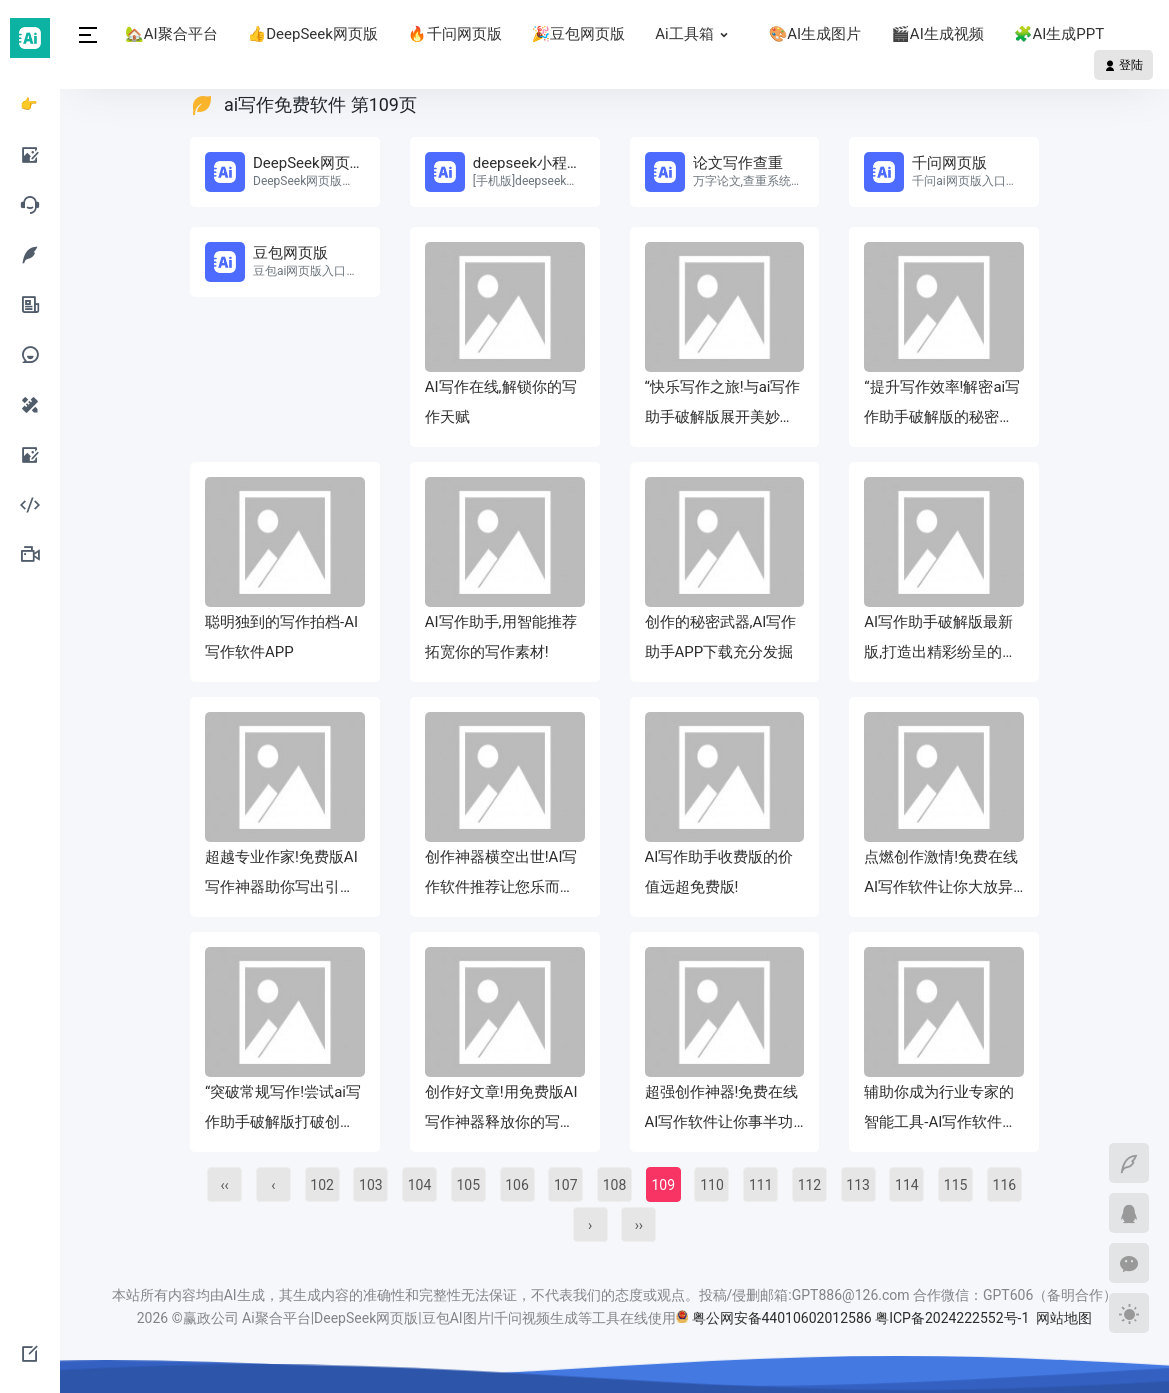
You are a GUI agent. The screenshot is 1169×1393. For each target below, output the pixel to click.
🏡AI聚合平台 (171, 34)
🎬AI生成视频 (937, 34)
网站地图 (1064, 1318)
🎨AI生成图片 (815, 34)
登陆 (1123, 65)
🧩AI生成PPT (1059, 34)
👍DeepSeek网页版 (313, 34)
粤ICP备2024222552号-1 (954, 1318)
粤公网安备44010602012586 (782, 1318)
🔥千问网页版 (455, 34)
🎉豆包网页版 (579, 34)
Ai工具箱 (696, 34)
